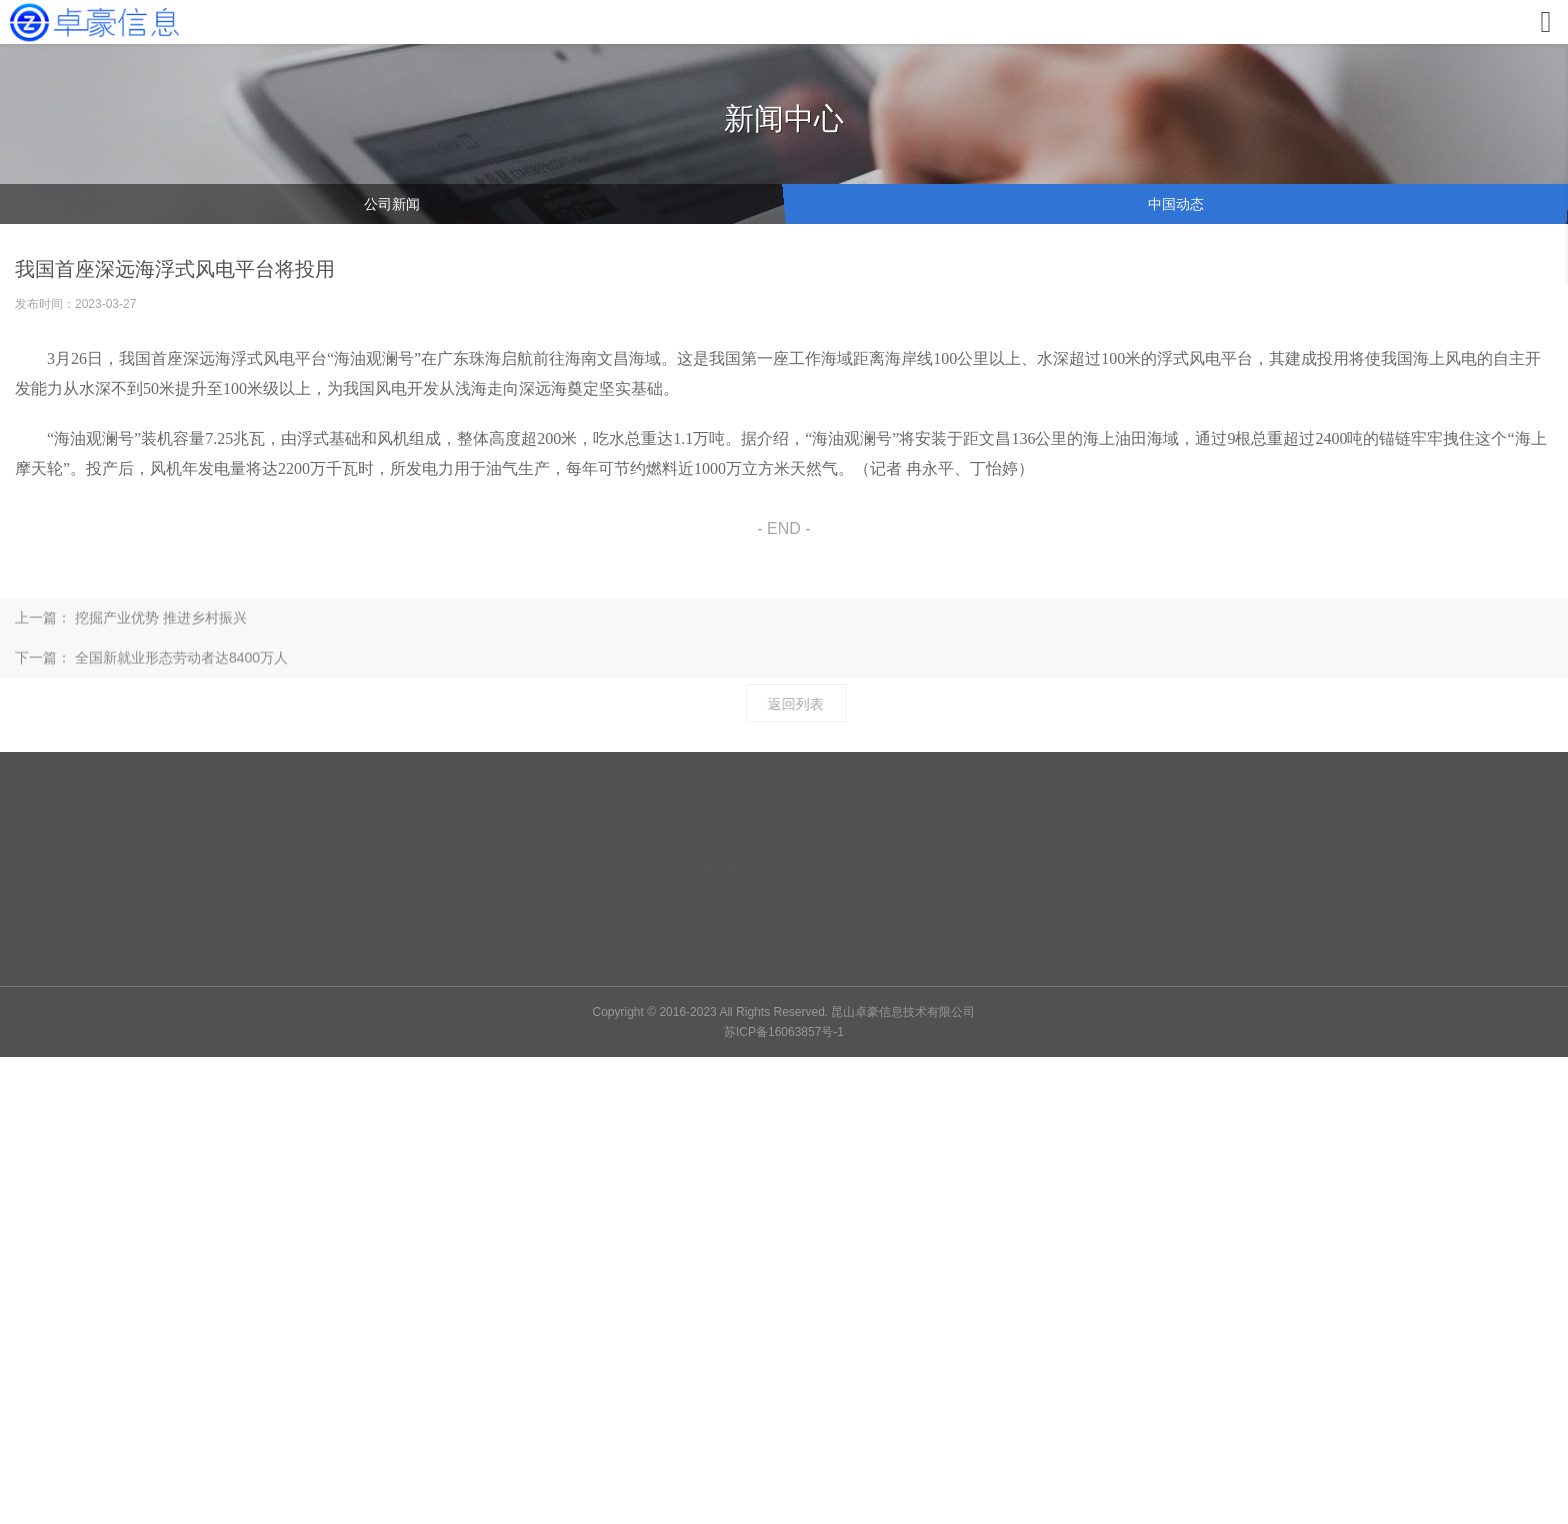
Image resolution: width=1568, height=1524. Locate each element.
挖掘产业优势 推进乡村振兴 (161, 630)
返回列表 (804, 704)
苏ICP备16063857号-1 (784, 1032)
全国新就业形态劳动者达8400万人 (181, 670)
